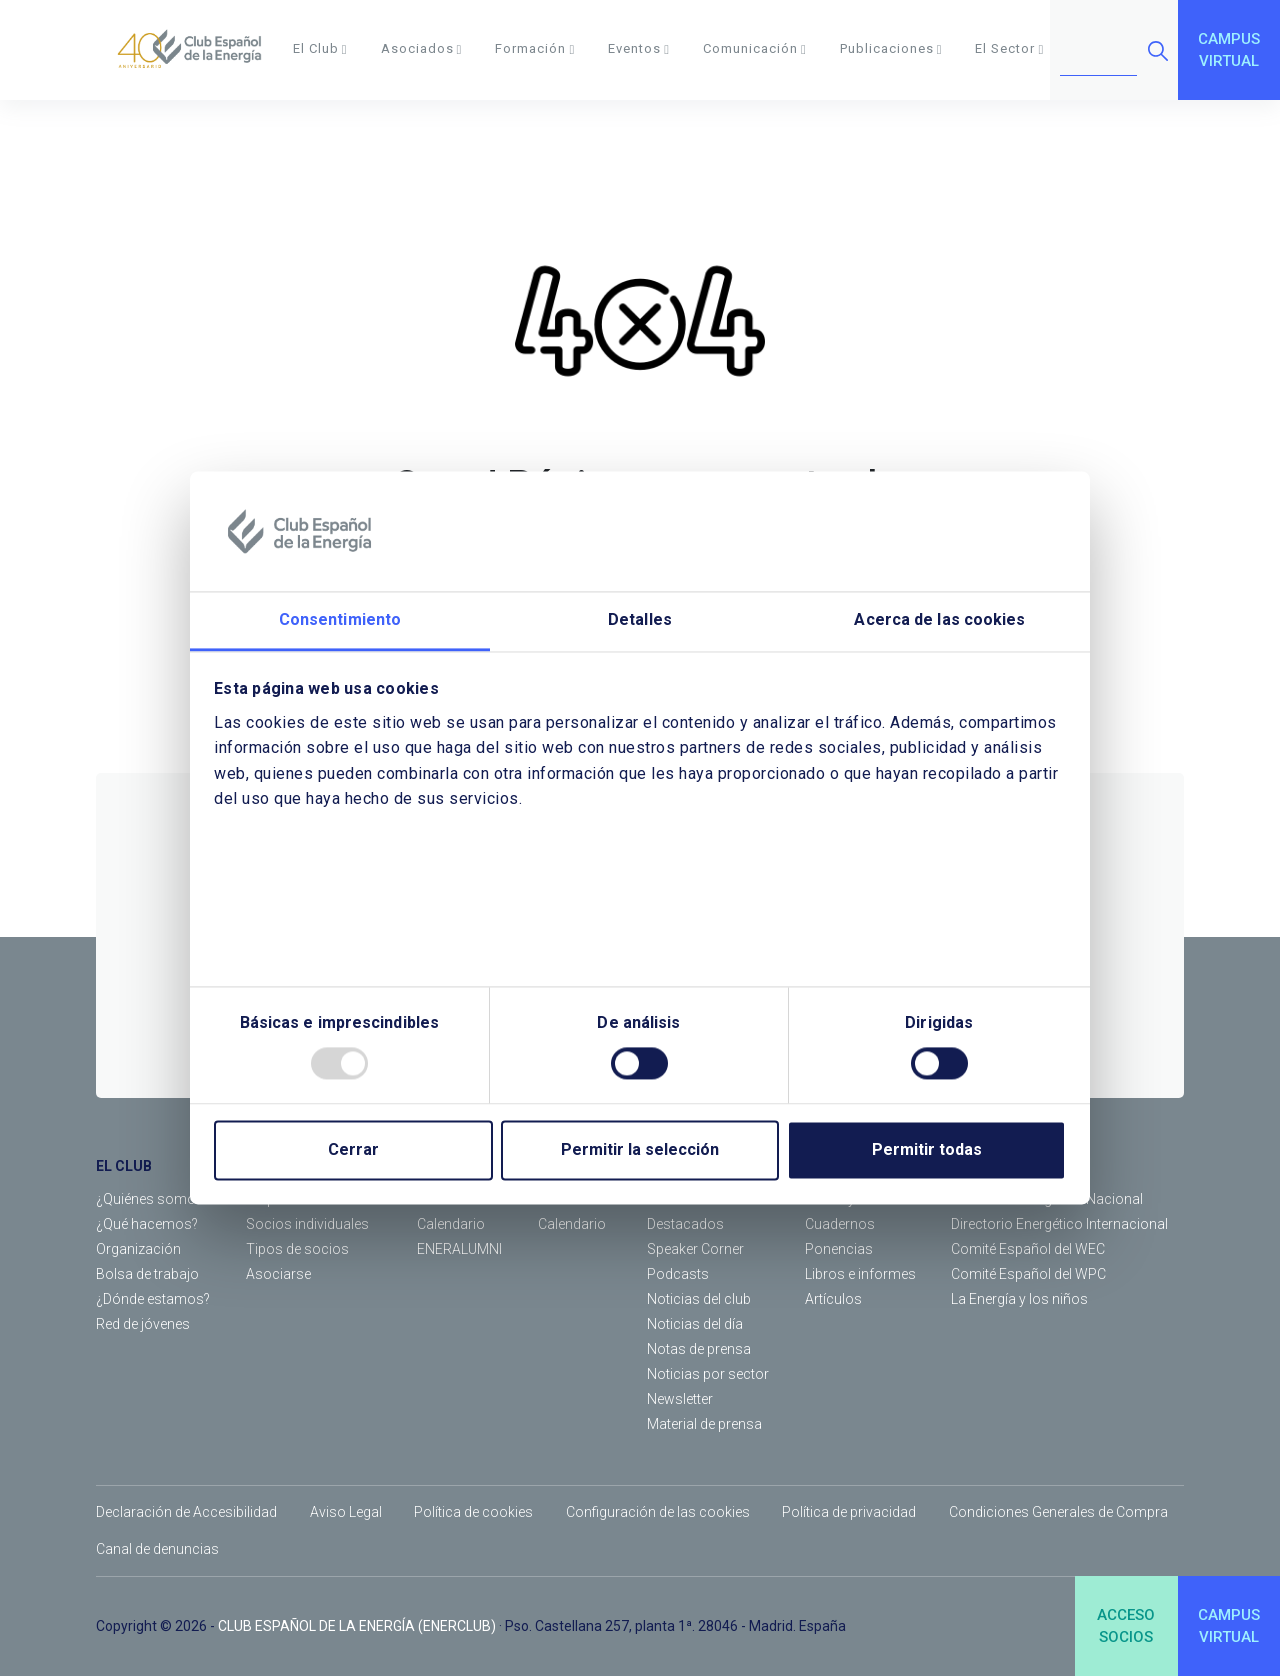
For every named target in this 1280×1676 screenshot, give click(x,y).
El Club (320, 48)
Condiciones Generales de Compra (1058, 1512)
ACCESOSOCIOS (1126, 1626)
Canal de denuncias (157, 1549)
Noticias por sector (708, 1374)
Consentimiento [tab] (340, 619)
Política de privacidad (849, 1512)
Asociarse (278, 1274)
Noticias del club (699, 1299)
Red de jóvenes (143, 1324)
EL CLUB (124, 1166)
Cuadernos (840, 1224)
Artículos (833, 1299)
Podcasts (678, 1274)
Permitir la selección (640, 1150)
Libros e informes (860, 1274)
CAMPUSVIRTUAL (1229, 50)
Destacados (685, 1224)
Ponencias (839, 1249)
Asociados (422, 48)
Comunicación (755, 48)
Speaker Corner (695, 1249)
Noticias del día (695, 1324)
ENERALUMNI (459, 1249)
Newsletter (680, 1399)
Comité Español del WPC (1028, 1274)
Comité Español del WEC (1028, 1249)
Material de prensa (704, 1424)
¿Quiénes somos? (153, 1199)
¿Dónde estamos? (153, 1299)
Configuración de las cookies (658, 1512)
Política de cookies (473, 1512)
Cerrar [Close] (353, 1150)
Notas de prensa (699, 1349)
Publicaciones (891, 48)
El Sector (1009, 48)
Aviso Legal (346, 1512)
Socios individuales (307, 1224)
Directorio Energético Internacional (1059, 1224)
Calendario (451, 1224)
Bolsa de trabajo (147, 1274)
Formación (535, 48)
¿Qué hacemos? (147, 1224)
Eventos (639, 48)
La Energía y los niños (1019, 1299)
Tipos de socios (297, 1249)
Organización (138, 1249)
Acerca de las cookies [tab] (939, 619)
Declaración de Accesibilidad (186, 1512)
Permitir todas (927, 1150)
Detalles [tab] (640, 619)
